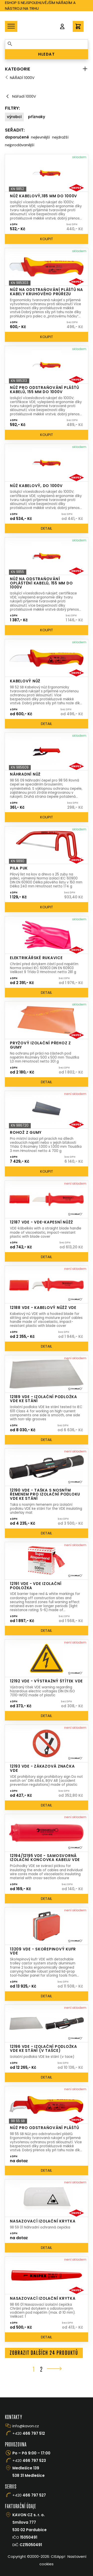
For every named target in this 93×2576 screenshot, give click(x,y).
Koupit (46, 238)
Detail (46, 528)
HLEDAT (46, 54)
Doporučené (17, 137)
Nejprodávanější (19, 144)
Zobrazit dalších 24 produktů (44, 2353)
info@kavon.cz (25, 2426)
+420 (28, 2433)
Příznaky (36, 116)
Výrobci (14, 116)
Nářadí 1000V (22, 77)
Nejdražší (60, 137)
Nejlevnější (40, 137)
